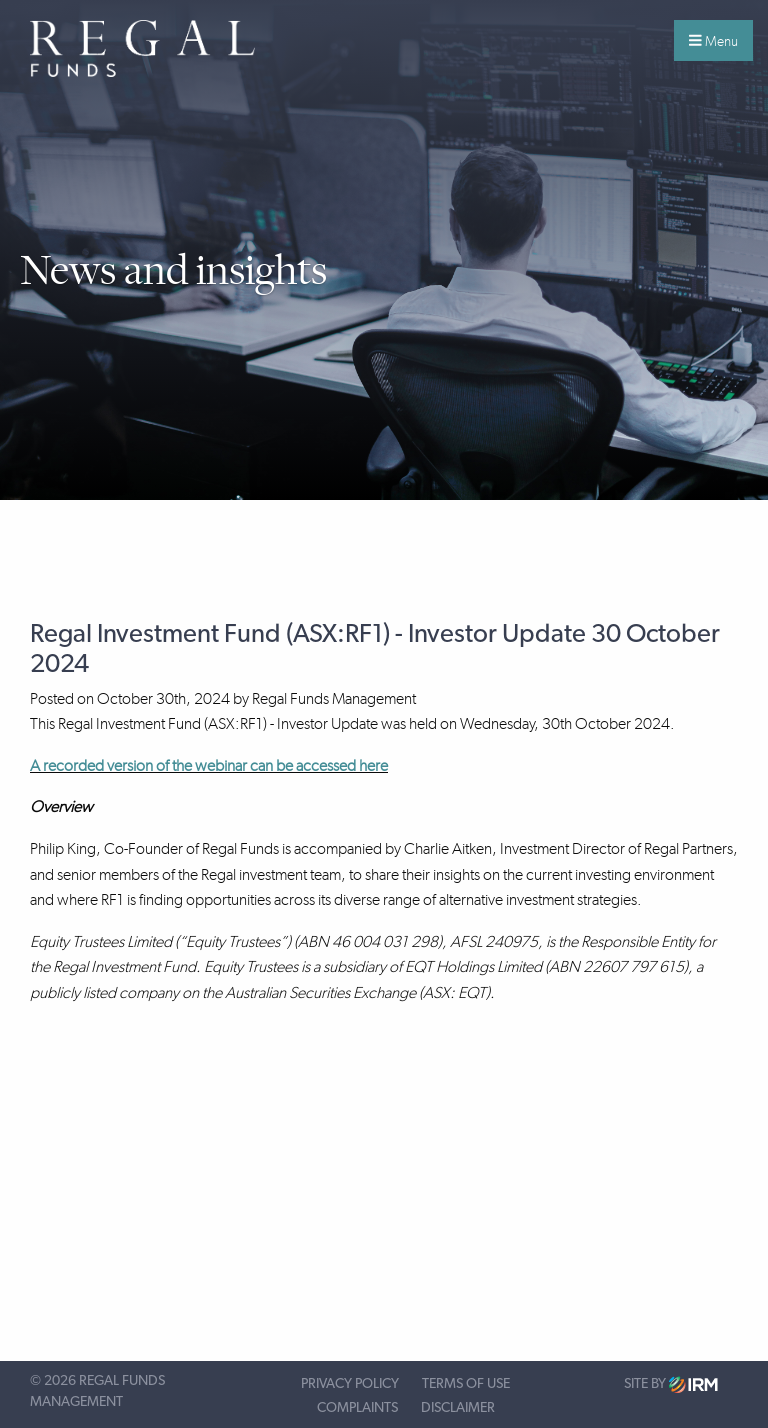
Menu (713, 41)
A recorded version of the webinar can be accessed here (209, 765)
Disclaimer (458, 1408)
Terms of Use (466, 1384)
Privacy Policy (350, 1384)
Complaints (357, 1408)
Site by (671, 1384)
